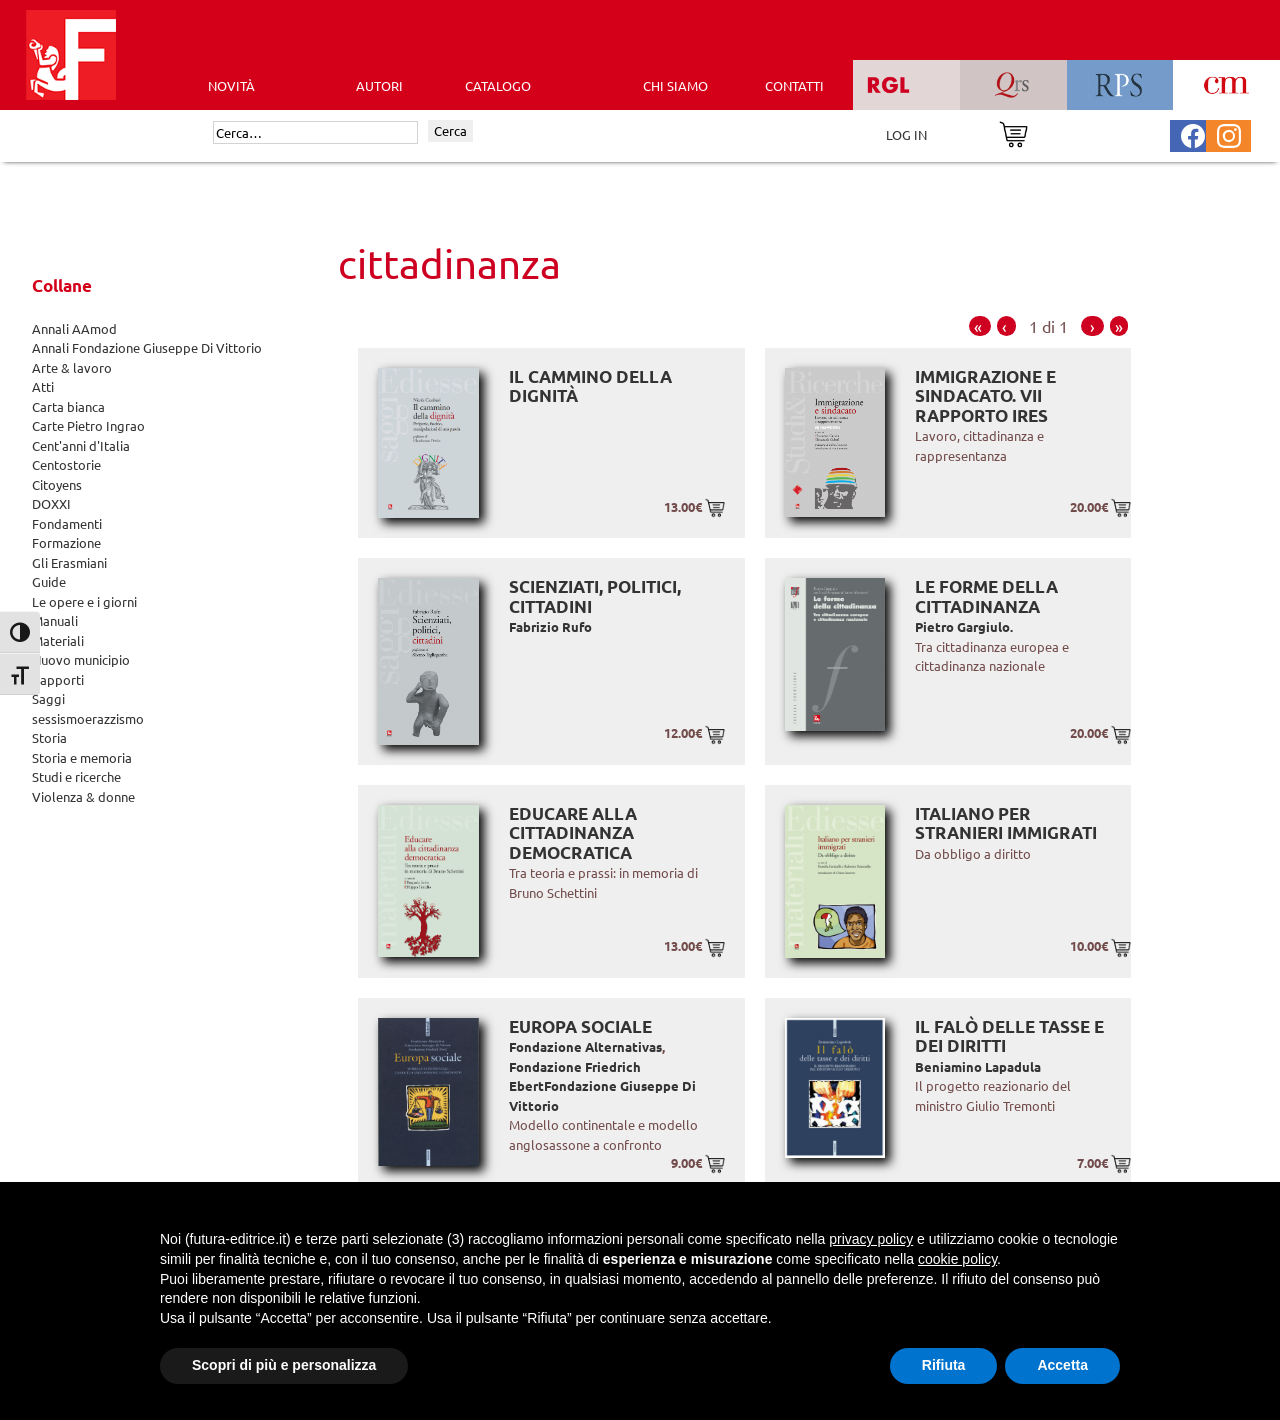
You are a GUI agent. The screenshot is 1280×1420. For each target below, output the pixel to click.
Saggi (48, 698)
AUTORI (379, 85)
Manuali (55, 620)
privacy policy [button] (871, 1239)
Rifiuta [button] (944, 1365)
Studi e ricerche (76, 776)
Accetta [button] (1062, 1365)
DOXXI (51, 503)
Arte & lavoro (72, 367)
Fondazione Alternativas (585, 1046)
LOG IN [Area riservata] (906, 134)
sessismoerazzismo (88, 718)
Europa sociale (580, 1026)
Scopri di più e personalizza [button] (284, 1365)
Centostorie (66, 464)
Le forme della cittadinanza (986, 596)
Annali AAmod (74, 328)
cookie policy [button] (957, 1259)
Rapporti (58, 679)
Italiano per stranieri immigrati (1006, 823)
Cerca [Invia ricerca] (450, 130)
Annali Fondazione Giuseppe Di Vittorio (147, 347)
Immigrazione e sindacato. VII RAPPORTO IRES (985, 396)
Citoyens (57, 484)
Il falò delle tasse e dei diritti (1009, 1036)
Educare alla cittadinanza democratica (573, 833)
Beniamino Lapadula (978, 1066)
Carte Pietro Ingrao (88, 425)
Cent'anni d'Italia (81, 445)
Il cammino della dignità (590, 386)
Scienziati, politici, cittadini (595, 596)
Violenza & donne (83, 796)
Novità (231, 85)
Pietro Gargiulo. (964, 626)
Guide (49, 581)
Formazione (66, 542)
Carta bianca (68, 406)
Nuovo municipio (81, 659)
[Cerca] (315, 133)
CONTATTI (794, 85)
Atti (43, 386)
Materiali (58, 640)
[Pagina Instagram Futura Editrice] (1229, 133)
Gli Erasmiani (69, 562)
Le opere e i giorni (84, 601)
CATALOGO (498, 85)
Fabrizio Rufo (550, 626)
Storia (49, 737)
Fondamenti (67, 523)
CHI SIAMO (675, 85)
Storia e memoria (82, 757)
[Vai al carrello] (1013, 132)
